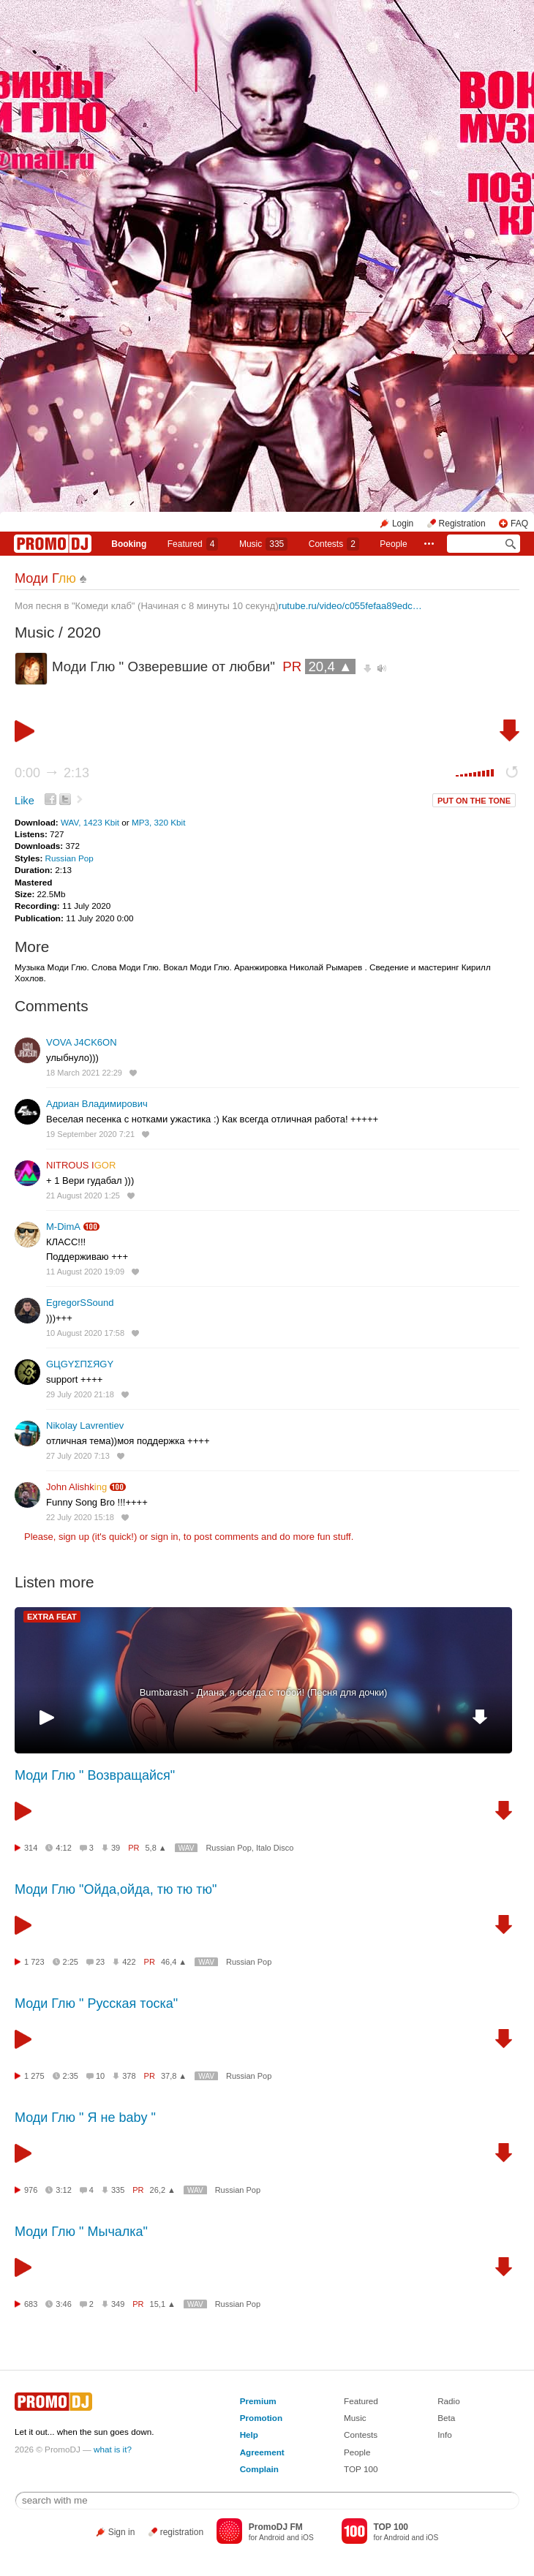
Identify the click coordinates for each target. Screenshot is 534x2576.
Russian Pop (69, 858)
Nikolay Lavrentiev (85, 1425)
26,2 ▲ (163, 2190)
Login (402, 523)
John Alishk (76, 1487)
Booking (128, 544)
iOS (307, 2538)
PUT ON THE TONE (474, 800)
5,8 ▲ (156, 1847)
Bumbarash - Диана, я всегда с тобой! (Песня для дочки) (264, 1692)
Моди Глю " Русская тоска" (96, 2003)
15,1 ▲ (163, 2304)
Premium (258, 2401)
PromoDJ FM (276, 2527)
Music (263, 544)
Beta (446, 2417)
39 (115, 1847)
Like (24, 801)
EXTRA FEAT (52, 1616)
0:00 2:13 (52, 773)
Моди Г (45, 578)
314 (30, 1847)
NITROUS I (81, 1165)
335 (117, 2190)
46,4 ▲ (174, 1961)
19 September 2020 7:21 (90, 1134)
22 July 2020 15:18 (80, 1517)
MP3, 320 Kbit (158, 822)
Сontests (334, 544)
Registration (462, 523)
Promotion (261, 2417)
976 (30, 2190)
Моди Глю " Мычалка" (81, 2231)
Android (272, 2538)
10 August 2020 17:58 (85, 1333)
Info (444, 2434)
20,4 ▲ (330, 666)
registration (181, 2532)
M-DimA (63, 1226)
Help (249, 2434)
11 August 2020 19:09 (85, 1271)
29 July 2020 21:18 (80, 1394)
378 (128, 2075)
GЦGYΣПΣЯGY (79, 1364)
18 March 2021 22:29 (84, 1072)
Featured (193, 544)
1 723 (34, 1961)
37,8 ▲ (174, 2075)
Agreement (262, 2452)
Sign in (121, 2532)
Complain (259, 2469)
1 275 (34, 2075)
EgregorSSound (80, 1302)
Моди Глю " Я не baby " (85, 2117)
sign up (74, 1536)
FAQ (519, 523)
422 (128, 1961)
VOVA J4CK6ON (81, 1042)
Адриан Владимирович (97, 1103)
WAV (186, 1848)
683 (30, 2304)
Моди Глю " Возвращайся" (95, 1775)
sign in (164, 1536)
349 (117, 2304)
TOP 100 (360, 2469)
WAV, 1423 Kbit (91, 822)
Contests (360, 2434)
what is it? (113, 2449)
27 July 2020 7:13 (78, 1455)
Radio (448, 2401)
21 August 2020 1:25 (83, 1195)
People (393, 544)
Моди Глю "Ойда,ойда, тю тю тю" (116, 1889)
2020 (84, 632)
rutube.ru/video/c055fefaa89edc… (350, 605)
